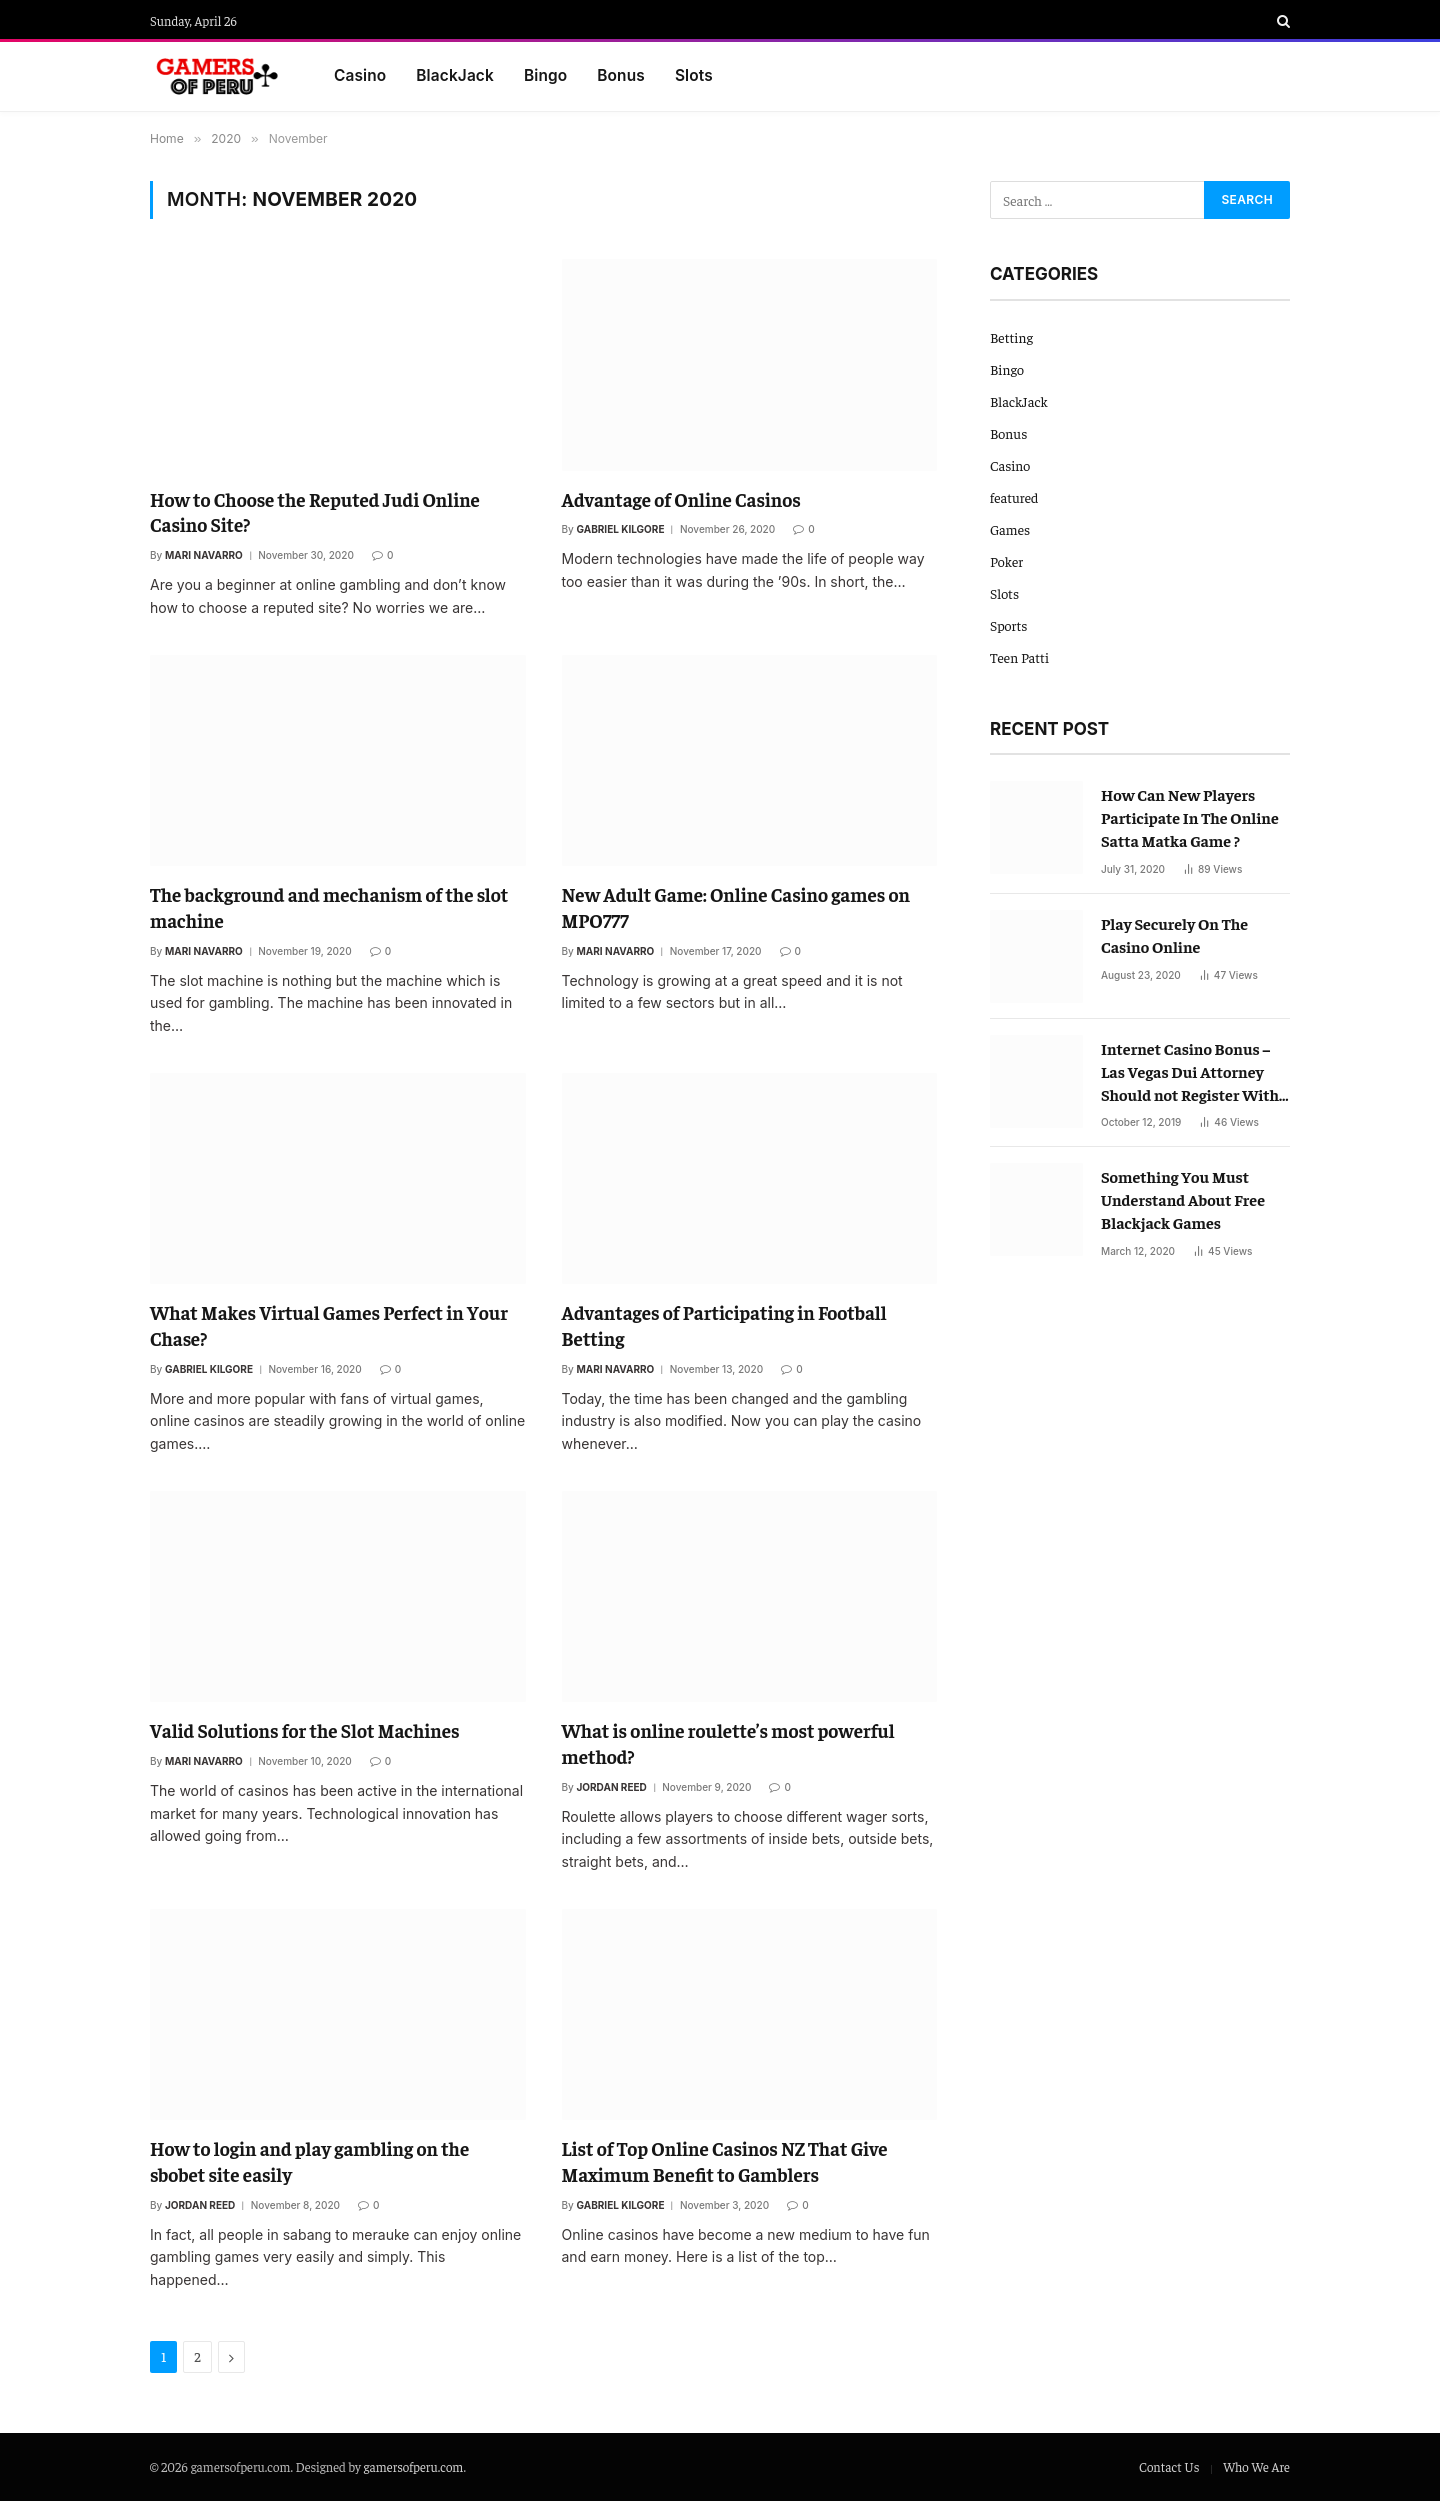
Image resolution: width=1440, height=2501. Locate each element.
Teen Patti (1019, 657)
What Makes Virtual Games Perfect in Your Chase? (329, 1325)
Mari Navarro (204, 555)
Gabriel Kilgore (621, 529)
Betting (1011, 337)
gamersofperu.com (414, 2466)
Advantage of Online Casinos (681, 499)
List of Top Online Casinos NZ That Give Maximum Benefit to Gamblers (725, 2161)
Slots (694, 75)
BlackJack (455, 75)
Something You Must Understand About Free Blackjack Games (1183, 1199)
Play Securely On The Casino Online (1174, 934)
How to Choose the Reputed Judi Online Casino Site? (315, 512)
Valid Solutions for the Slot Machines (305, 1730)
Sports (1009, 625)
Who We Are (1256, 2466)
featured (1014, 497)
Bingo (545, 75)
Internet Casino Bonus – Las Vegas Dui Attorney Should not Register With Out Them (1190, 1072)
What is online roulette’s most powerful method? (728, 1743)
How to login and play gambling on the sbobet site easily (309, 2161)
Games (1010, 529)
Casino (360, 75)
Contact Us (1169, 2466)
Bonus (621, 75)
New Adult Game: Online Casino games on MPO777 (736, 907)
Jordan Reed (612, 1787)
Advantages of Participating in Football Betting (724, 1325)
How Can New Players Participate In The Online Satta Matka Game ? (1190, 817)
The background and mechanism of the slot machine (329, 907)
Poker (1006, 561)
